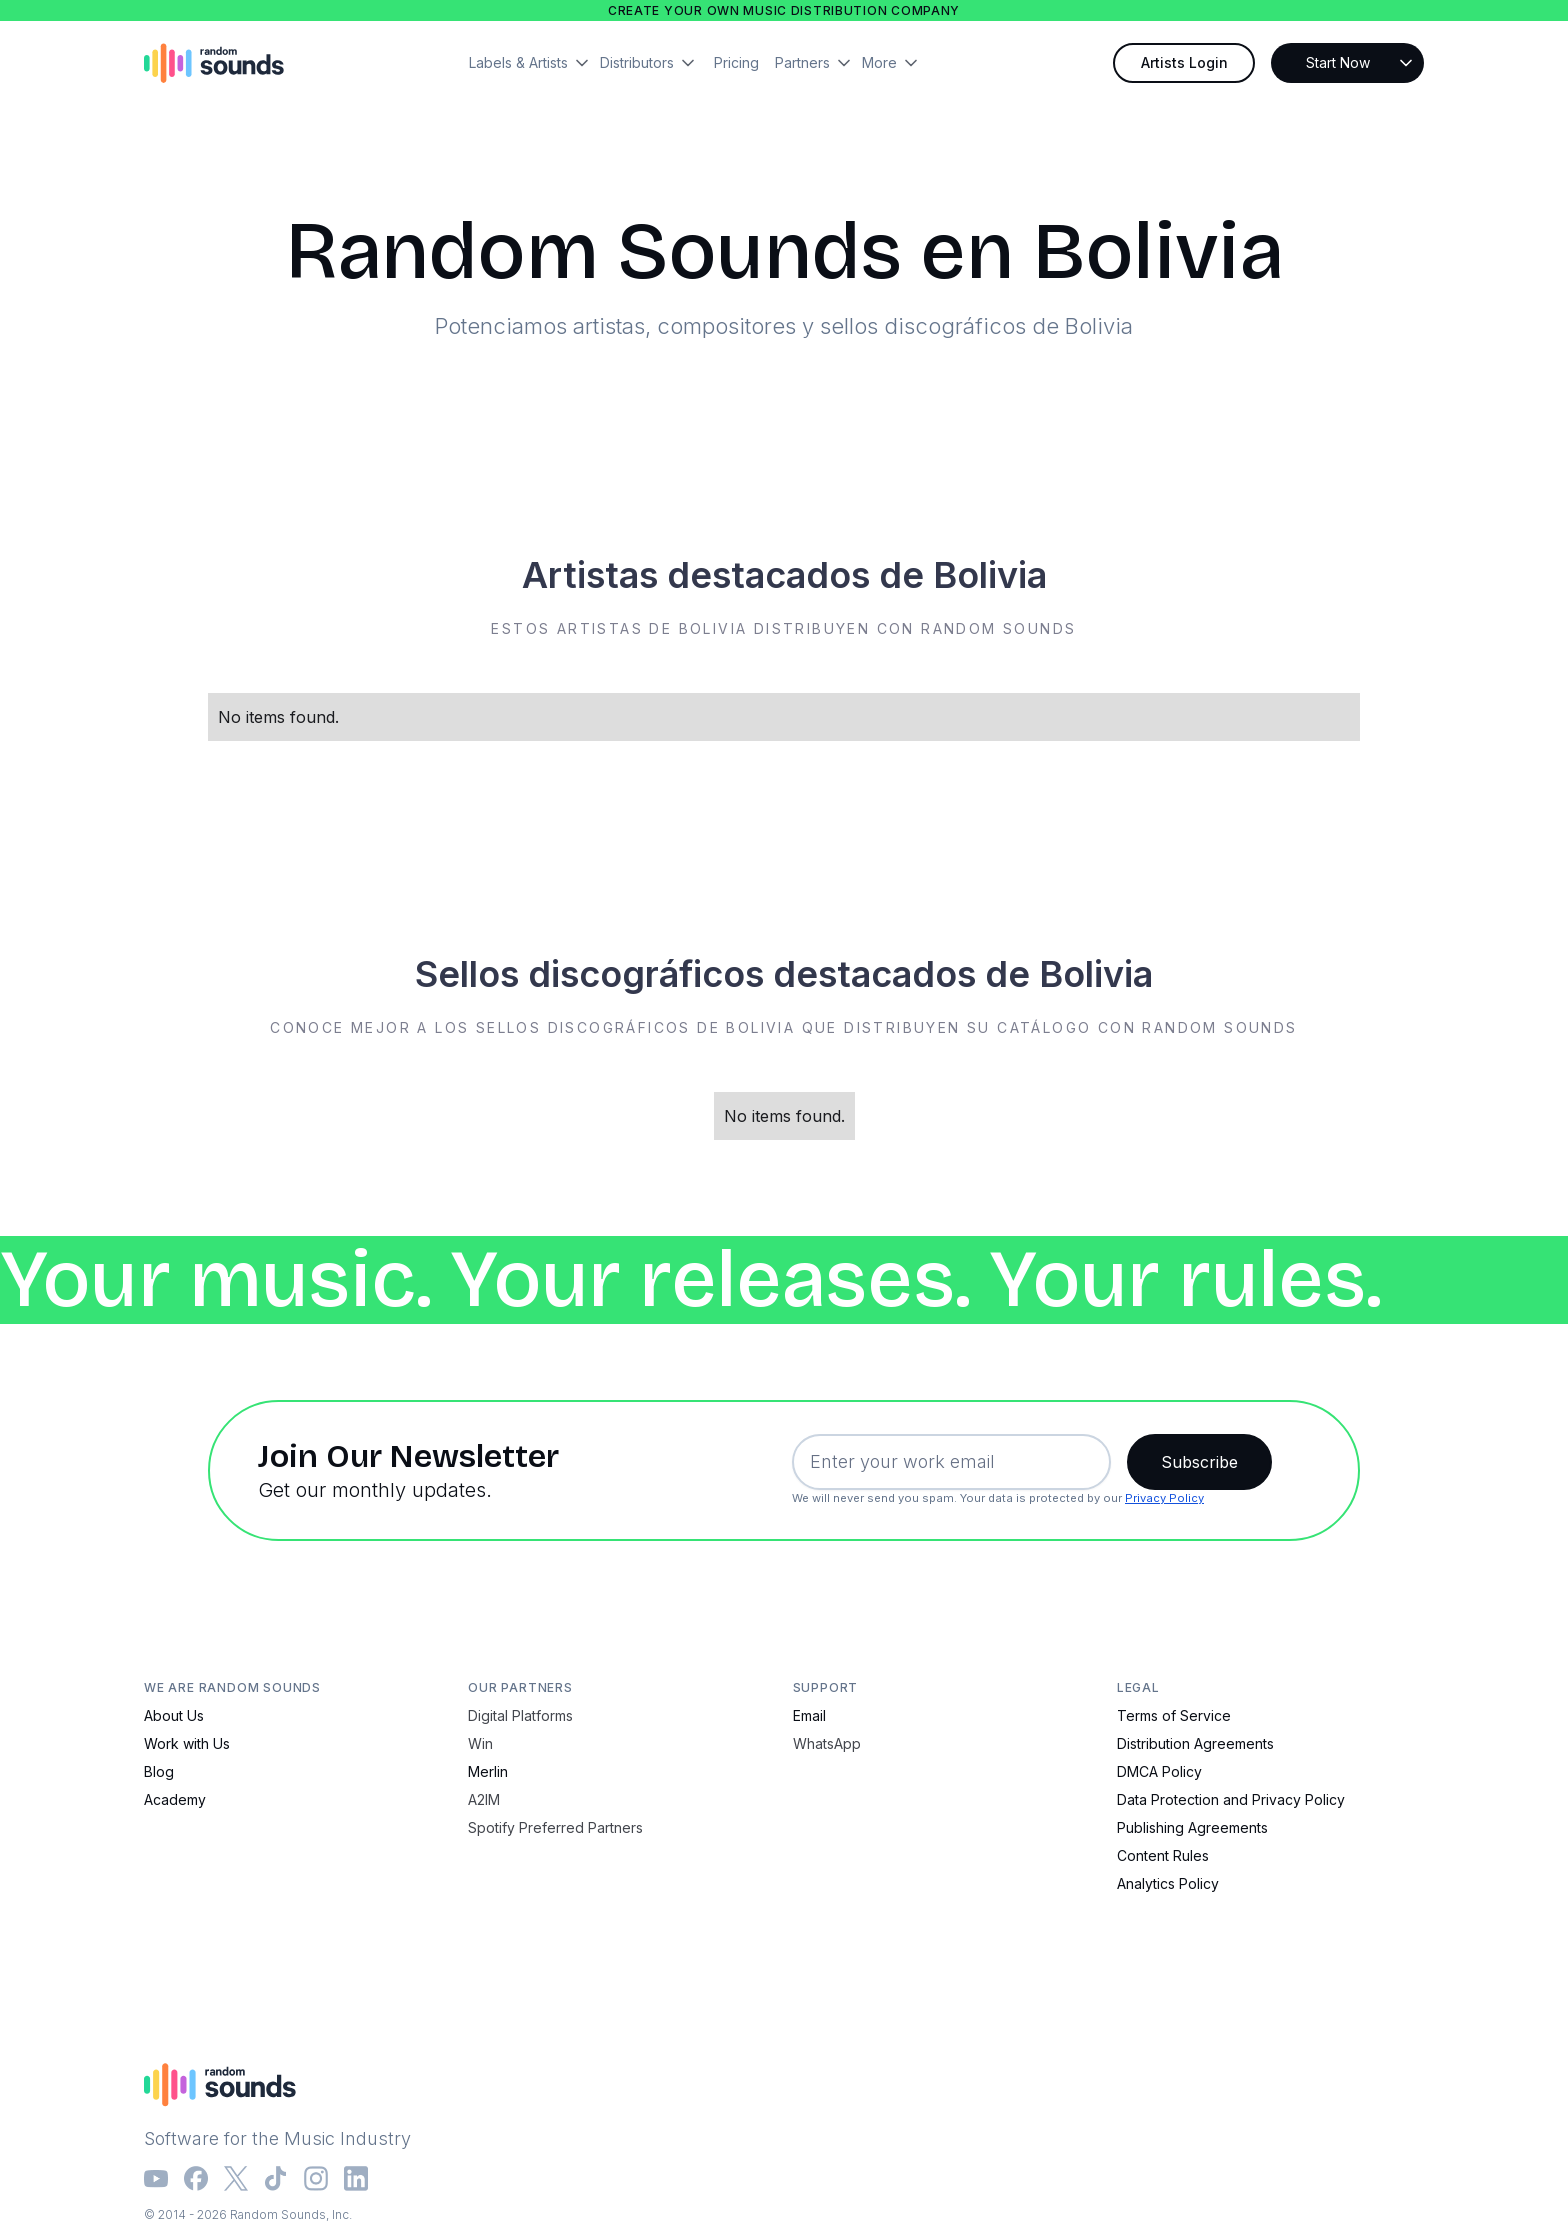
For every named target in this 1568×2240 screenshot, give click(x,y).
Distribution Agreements (1195, 1743)
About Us (174, 1715)
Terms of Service (1174, 1715)
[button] (534, 63)
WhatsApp (827, 1743)
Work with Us (187, 1743)
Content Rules (1163, 1855)
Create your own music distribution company (784, 10)
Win (480, 1743)
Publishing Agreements (1192, 1827)
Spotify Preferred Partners (555, 1827)
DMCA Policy (1159, 1771)
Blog (159, 1771)
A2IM (484, 1799)
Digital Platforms (520, 1715)
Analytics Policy (1168, 1883)
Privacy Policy (1164, 1498)
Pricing (736, 62)
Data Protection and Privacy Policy (1231, 1799)
